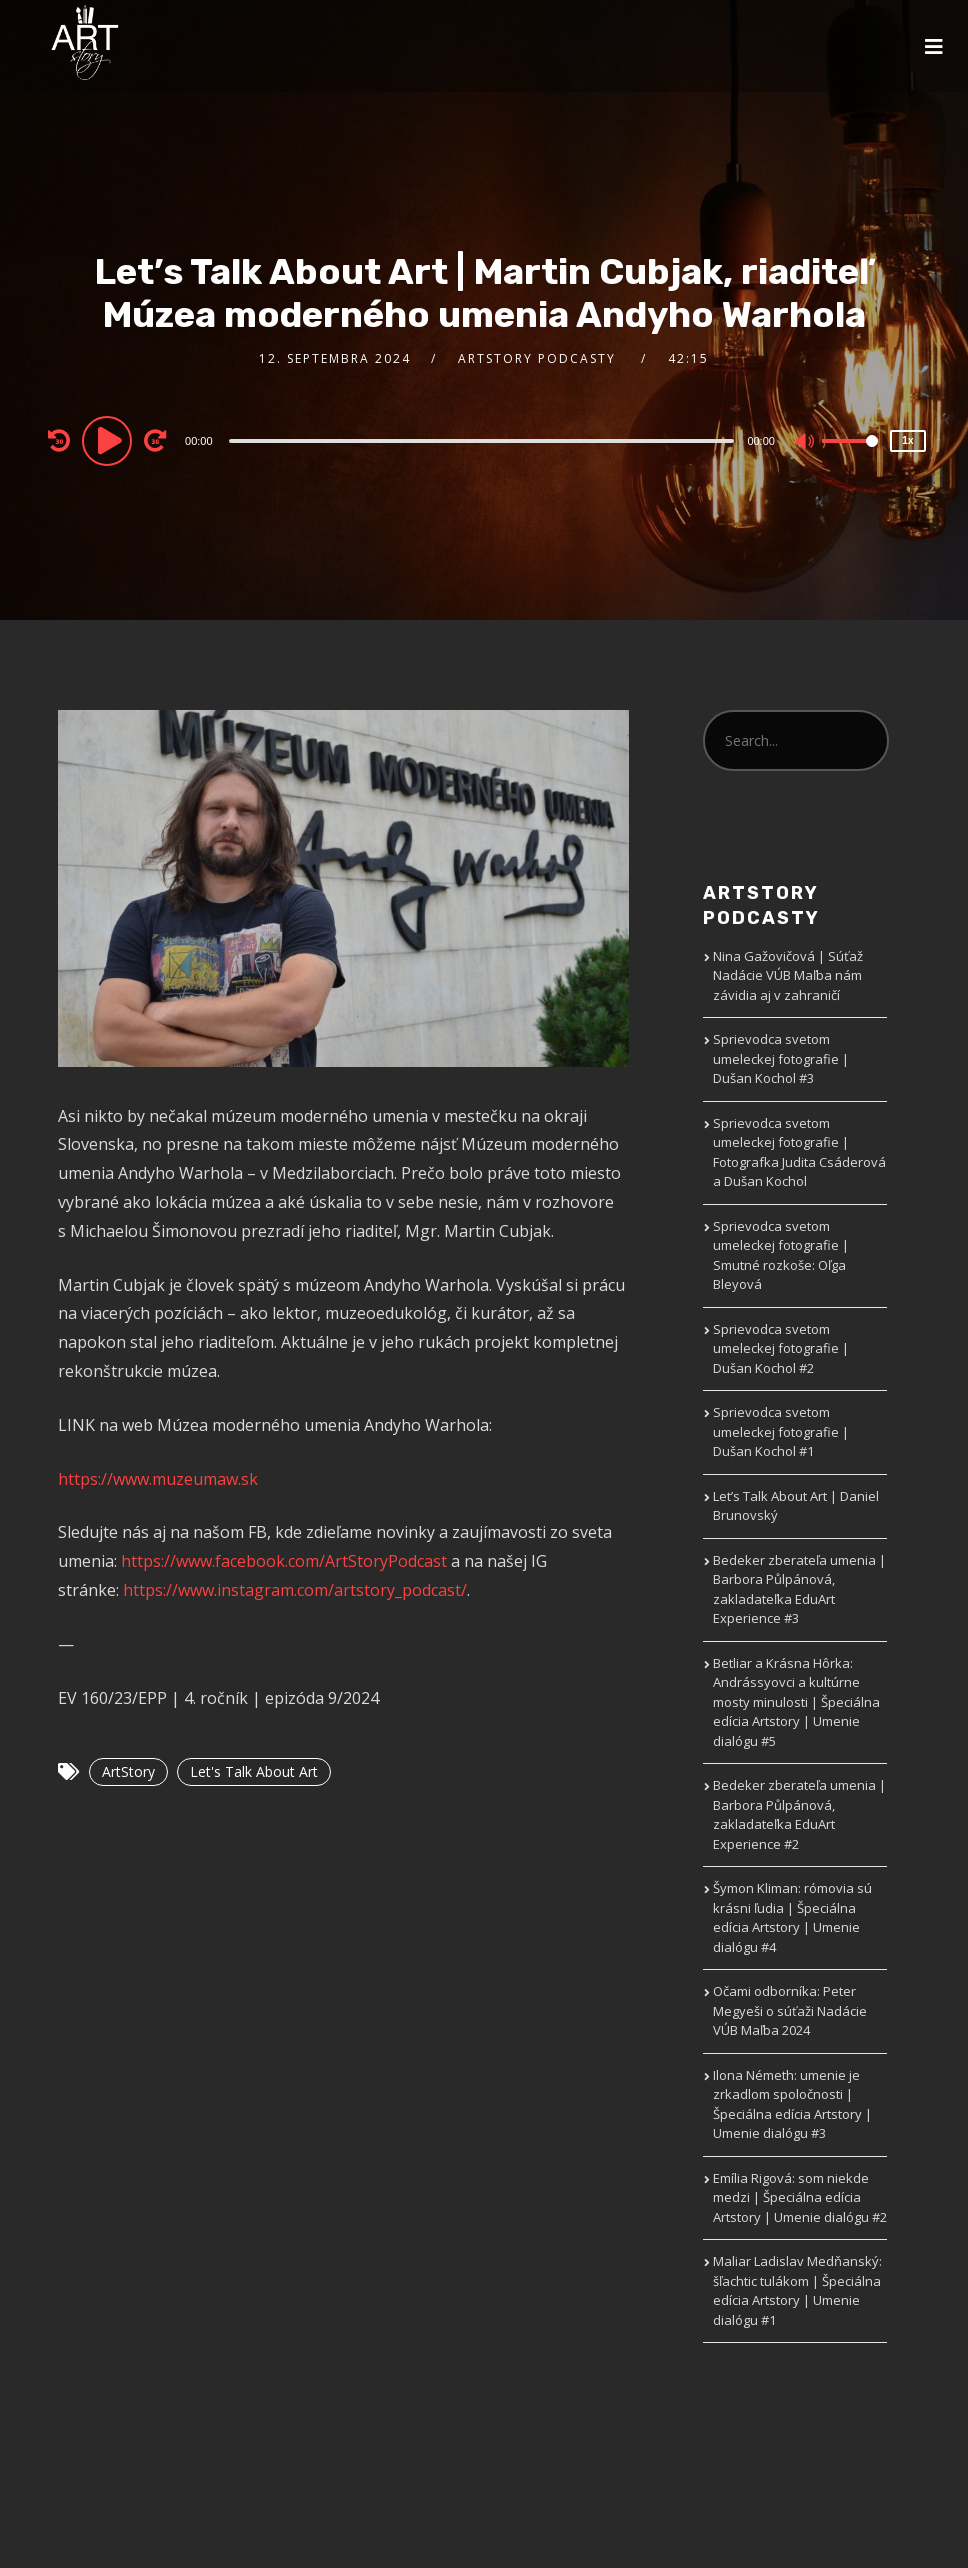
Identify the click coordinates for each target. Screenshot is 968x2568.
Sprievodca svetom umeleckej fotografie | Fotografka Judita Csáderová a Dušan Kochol (799, 1152)
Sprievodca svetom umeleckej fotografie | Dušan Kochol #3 (781, 1058)
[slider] (482, 441)
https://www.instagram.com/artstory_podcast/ (295, 1590)
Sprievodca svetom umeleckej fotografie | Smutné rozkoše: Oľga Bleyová (781, 1255)
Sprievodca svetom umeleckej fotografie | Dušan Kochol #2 (781, 1348)
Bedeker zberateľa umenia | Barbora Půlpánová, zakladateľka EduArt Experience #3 (799, 1589)
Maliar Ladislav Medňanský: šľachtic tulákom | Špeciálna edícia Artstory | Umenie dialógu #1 (797, 2290)
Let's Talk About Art (254, 1771)
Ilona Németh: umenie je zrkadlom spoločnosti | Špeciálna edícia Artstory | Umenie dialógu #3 (792, 2104)
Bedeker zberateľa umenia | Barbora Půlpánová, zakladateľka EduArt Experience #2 (799, 1814)
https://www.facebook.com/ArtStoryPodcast (284, 1561)
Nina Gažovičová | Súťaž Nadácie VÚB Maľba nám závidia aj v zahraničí (788, 975)
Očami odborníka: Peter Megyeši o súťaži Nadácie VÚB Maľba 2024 (790, 2010)
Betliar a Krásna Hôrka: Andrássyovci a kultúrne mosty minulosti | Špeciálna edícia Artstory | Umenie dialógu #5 (796, 1702)
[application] (484, 440)
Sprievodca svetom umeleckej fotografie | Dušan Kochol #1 (781, 1431)
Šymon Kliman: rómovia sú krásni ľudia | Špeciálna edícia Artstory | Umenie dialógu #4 (792, 1917)
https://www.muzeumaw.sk (158, 1479)
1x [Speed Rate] (907, 440)
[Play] (110, 440)
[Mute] (806, 443)
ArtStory (128, 1771)
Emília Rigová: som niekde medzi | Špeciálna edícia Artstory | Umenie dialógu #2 (800, 2197)
